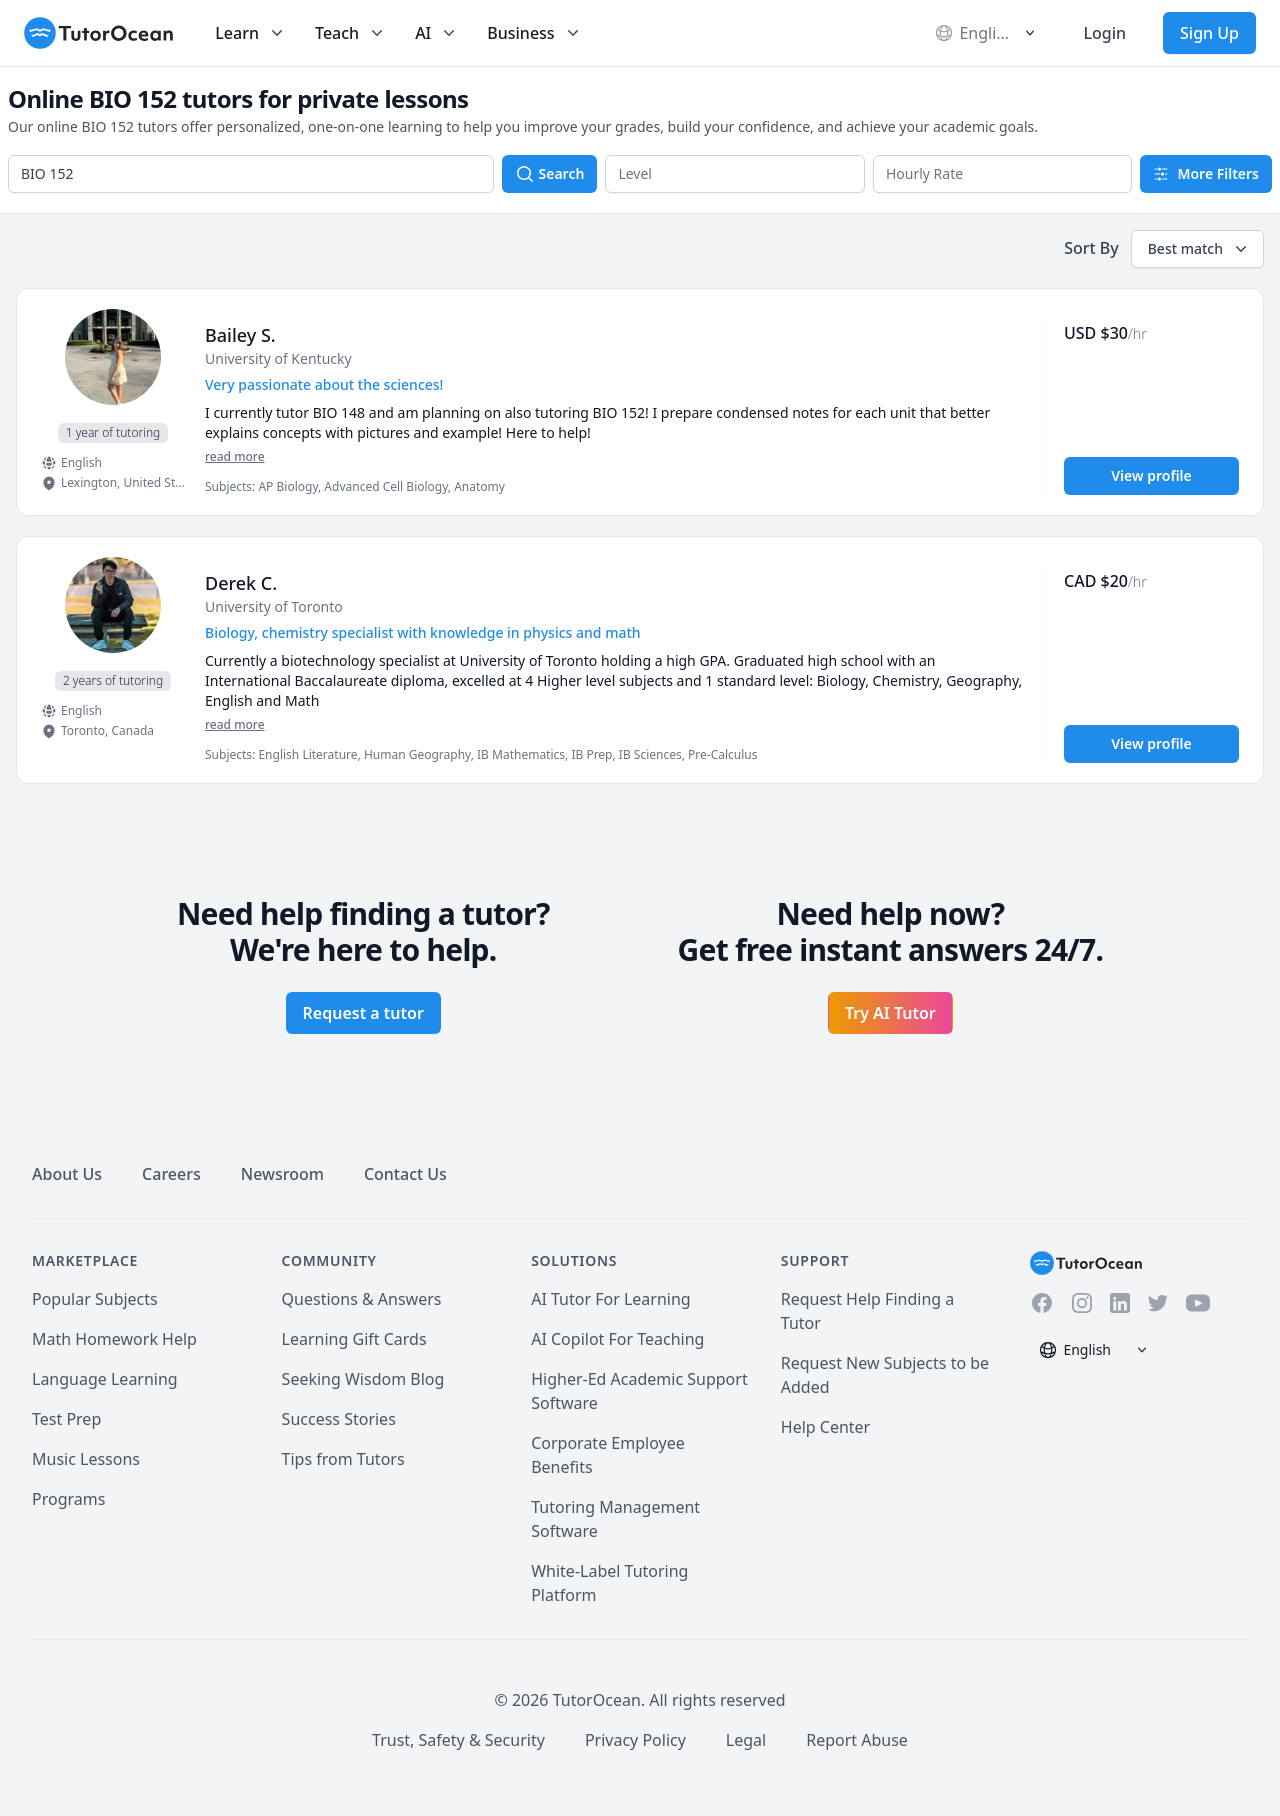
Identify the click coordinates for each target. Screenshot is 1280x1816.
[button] (735, 174)
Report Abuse (857, 1740)
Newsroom (282, 1174)
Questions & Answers (362, 1299)
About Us (67, 1174)
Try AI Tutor (890, 1013)
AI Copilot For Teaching (617, 1339)
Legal (746, 1740)
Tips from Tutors (343, 1459)
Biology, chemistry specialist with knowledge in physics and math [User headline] (423, 632)
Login (1104, 33)
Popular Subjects (95, 1299)
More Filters (1206, 173)
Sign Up (1209, 33)
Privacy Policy (635, 1740)
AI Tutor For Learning (611, 1299)
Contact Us (405, 1174)
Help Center (825, 1427)
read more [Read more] (235, 456)
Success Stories (339, 1419)
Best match (1199, 249)
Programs (68, 1499)
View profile (1151, 475)
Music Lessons (86, 1459)
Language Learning (105, 1379)
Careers (171, 1174)
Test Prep (66, 1419)
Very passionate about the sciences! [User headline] (324, 384)
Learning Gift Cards (354, 1339)
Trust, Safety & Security (458, 1740)
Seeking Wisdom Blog (363, 1379)
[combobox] (251, 174)
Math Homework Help (114, 1339)
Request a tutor (363, 1013)
